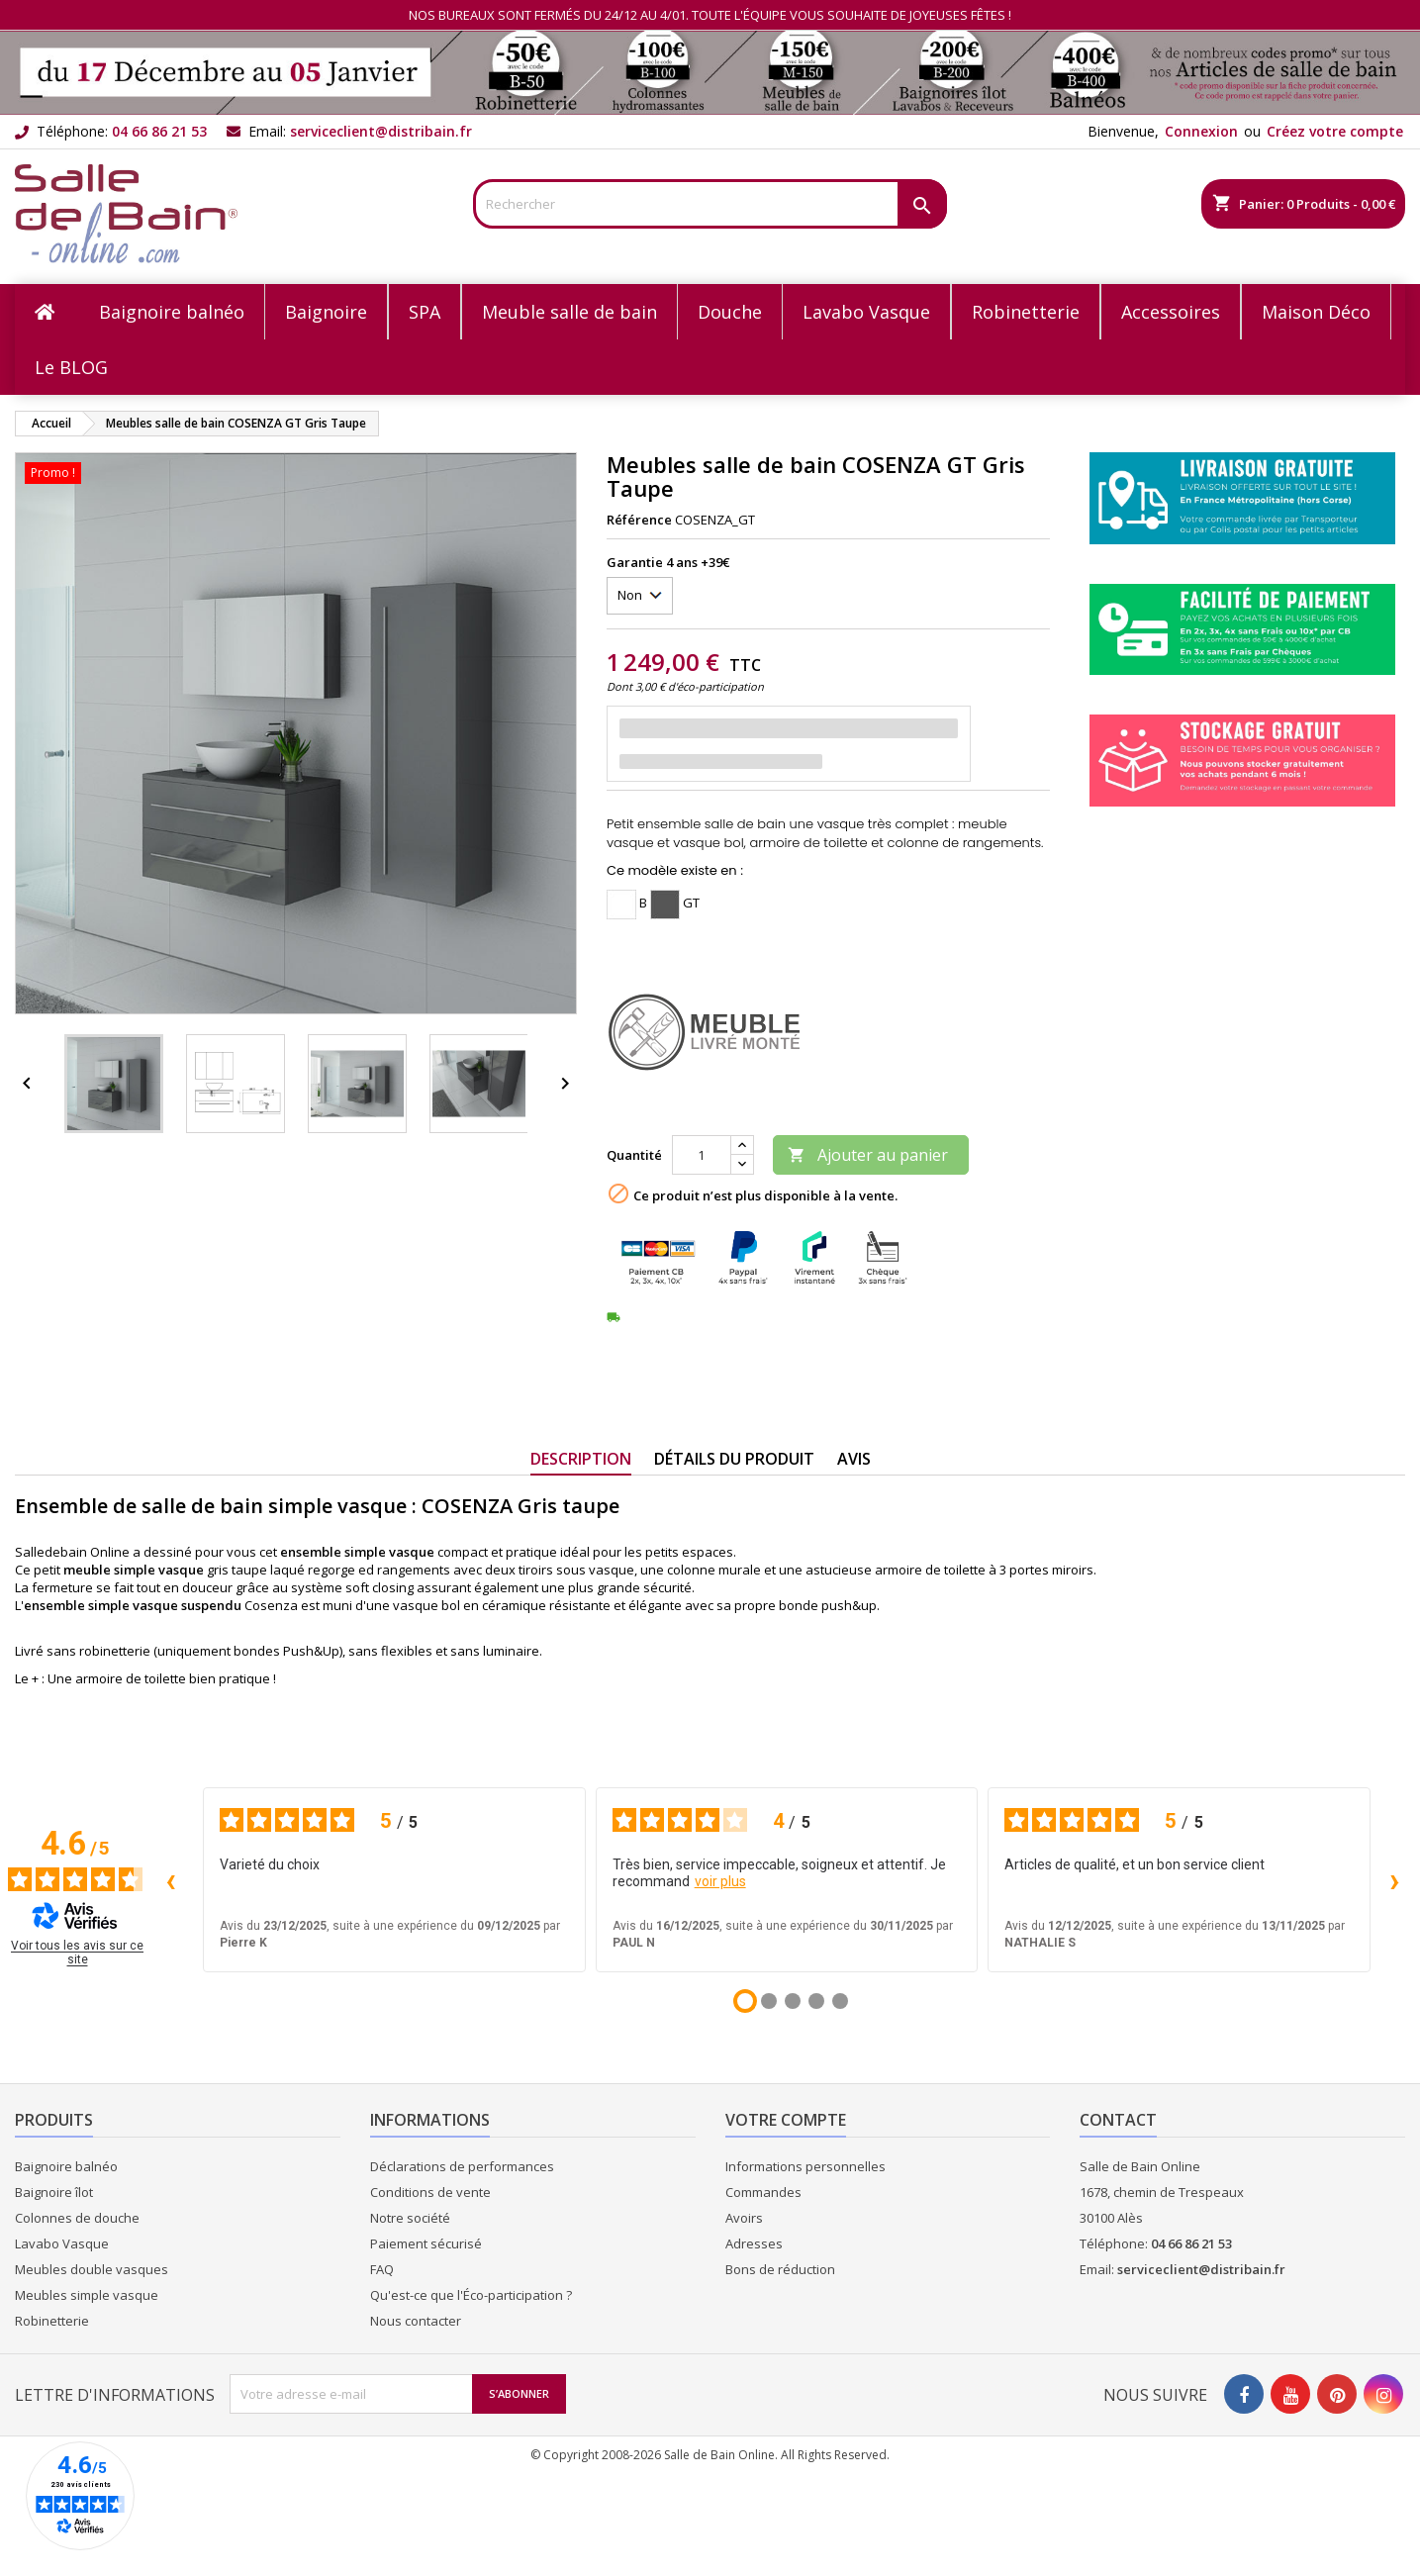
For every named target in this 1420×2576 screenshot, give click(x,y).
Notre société (410, 2218)
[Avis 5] (840, 2001)
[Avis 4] (816, 2001)
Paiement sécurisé (426, 2243)
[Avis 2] (769, 2001)
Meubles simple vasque (86, 2295)
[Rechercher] (709, 204)
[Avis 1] (745, 2001)
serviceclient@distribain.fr (381, 131)
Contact (1118, 2120)
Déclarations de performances (462, 2166)
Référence (639, 519)
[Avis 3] (793, 2001)
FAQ (382, 2269)
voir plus (720, 1881)
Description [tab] (580, 1459)
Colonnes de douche (77, 2218)
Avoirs (744, 2218)
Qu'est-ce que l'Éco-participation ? (471, 2295)
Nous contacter (415, 2321)
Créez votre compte (1335, 131)
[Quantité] (701, 1155)
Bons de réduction (780, 2269)
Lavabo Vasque (62, 2243)
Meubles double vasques (91, 2269)
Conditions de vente (430, 2192)
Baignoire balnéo (66, 2166)
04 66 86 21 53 (159, 131)
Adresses (754, 2243)
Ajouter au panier (868, 1155)
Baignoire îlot (54, 2192)
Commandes (763, 2192)
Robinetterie (52, 2321)
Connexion (1201, 131)
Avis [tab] (854, 1459)
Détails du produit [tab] (734, 1459)
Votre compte (785, 2120)
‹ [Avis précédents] (170, 1880)
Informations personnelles (805, 2166)
